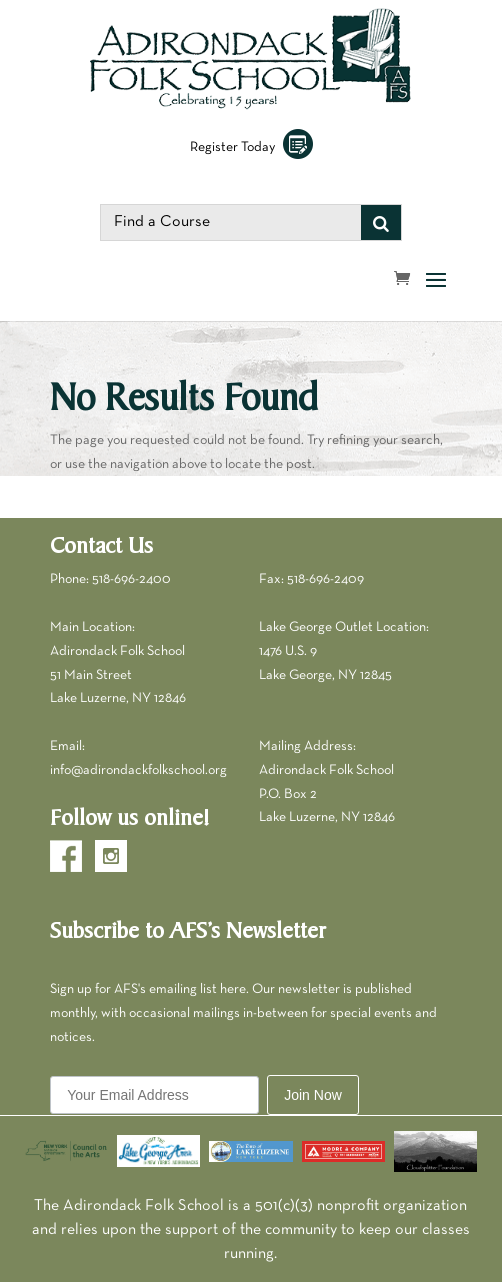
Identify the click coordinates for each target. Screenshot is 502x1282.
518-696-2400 (131, 579)
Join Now (313, 1095)
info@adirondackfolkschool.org (138, 770)
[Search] (381, 222)
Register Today (251, 147)
